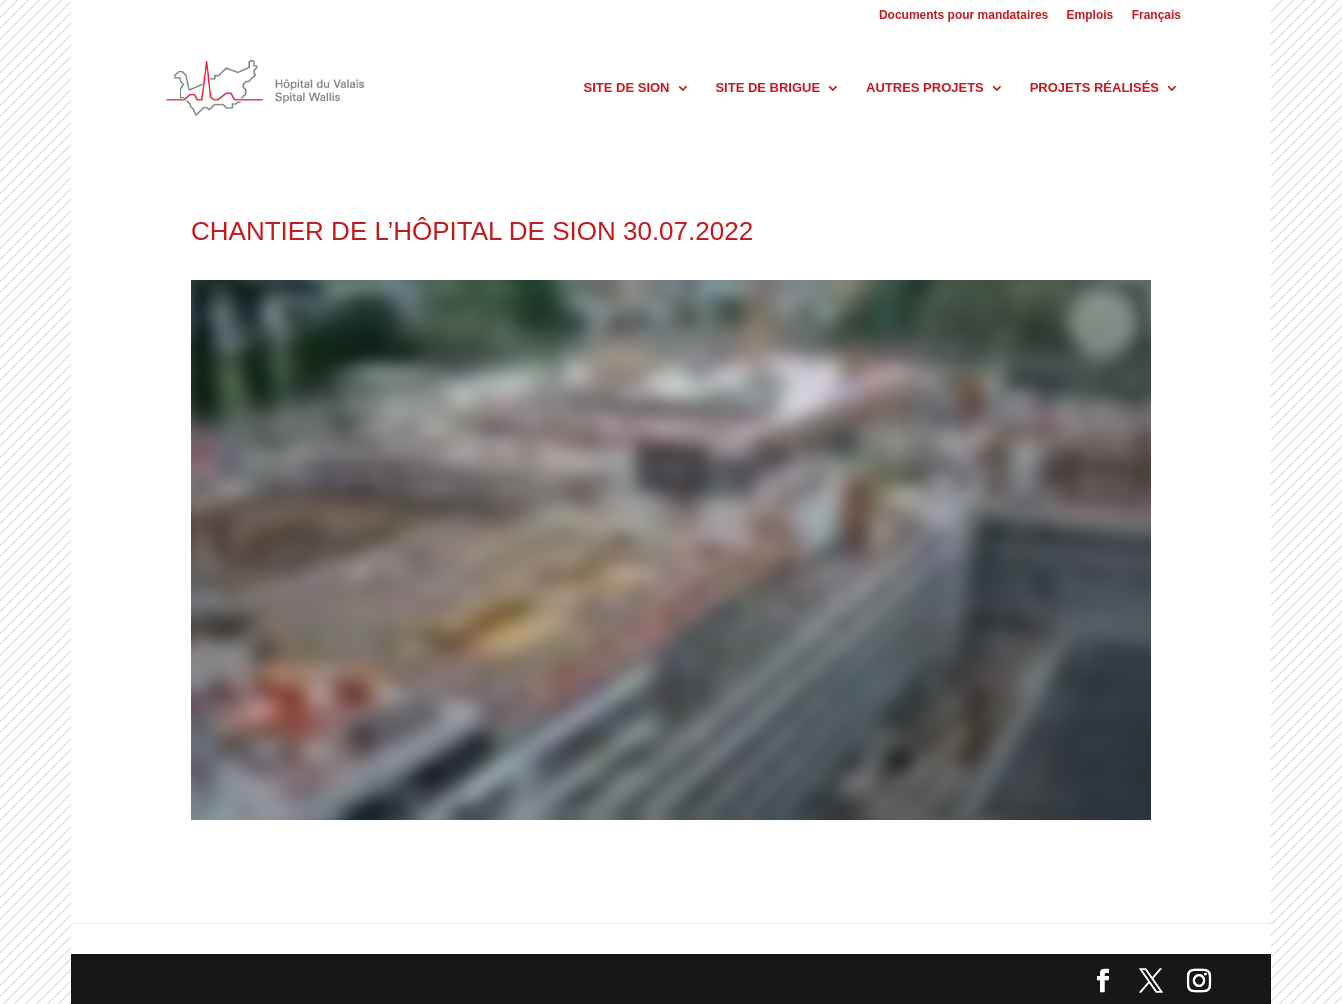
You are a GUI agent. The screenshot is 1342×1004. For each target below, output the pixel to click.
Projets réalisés (1094, 88)
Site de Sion (627, 88)
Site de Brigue (767, 88)
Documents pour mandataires (963, 15)
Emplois (1090, 15)
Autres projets (925, 88)
